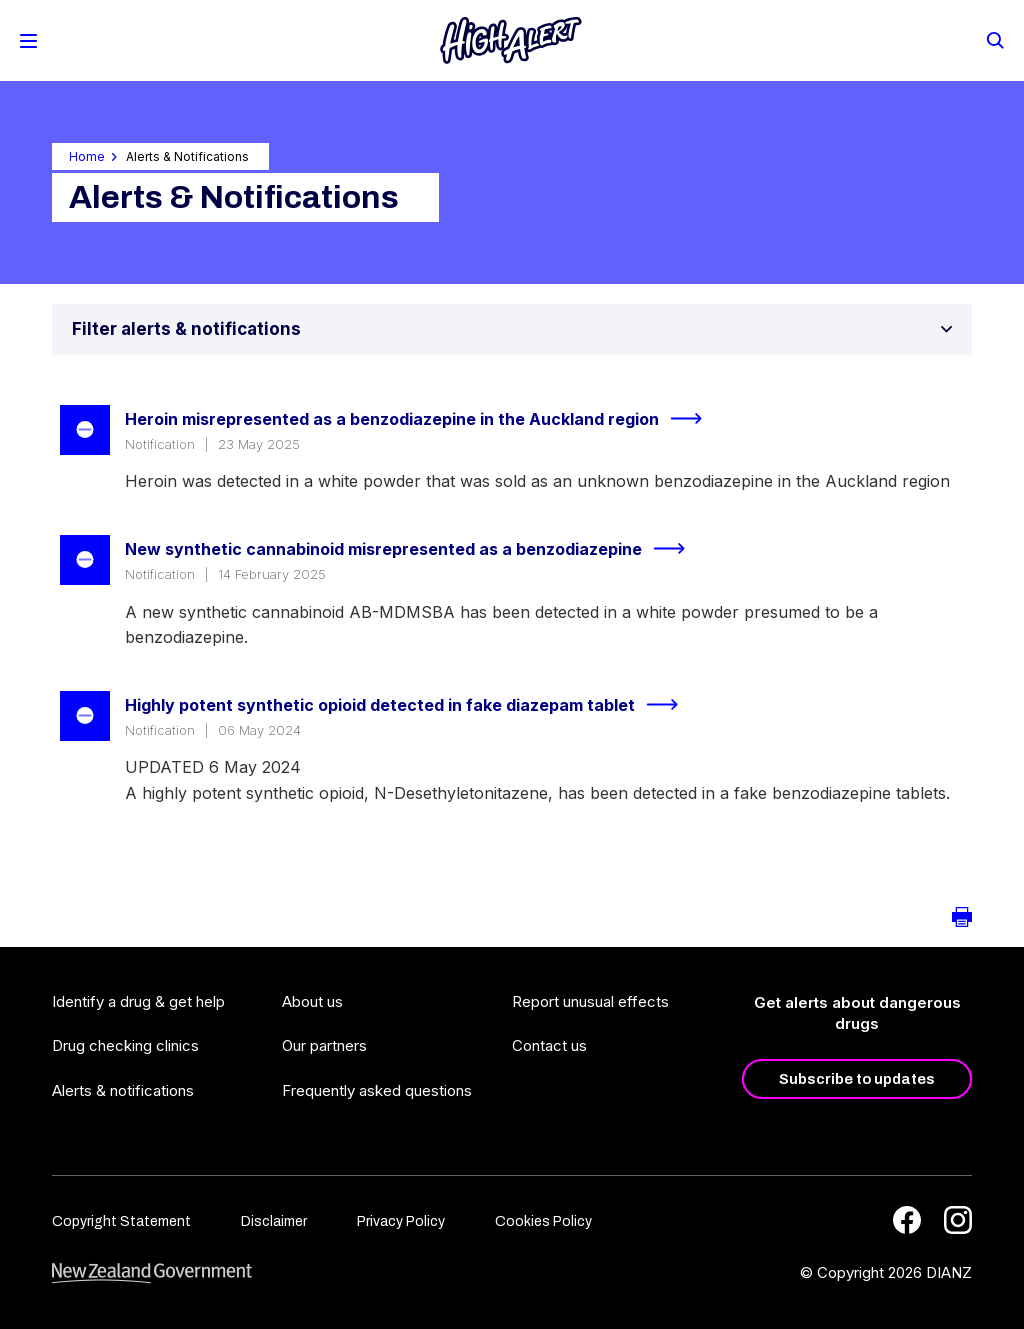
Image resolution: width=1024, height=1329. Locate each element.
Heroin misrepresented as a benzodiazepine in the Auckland (422, 419)
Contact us (549, 1045)
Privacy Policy (401, 1221)
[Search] (994, 39)
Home (87, 156)
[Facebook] (907, 1220)
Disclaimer (274, 1221)
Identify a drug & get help (138, 1001)
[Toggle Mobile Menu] (28, 41)
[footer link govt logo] (152, 1273)
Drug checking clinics (125, 1045)
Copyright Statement (121, 1221)
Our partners (324, 1045)
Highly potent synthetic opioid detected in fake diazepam (410, 705)
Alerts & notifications (123, 1090)
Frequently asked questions (377, 1090)
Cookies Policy (543, 1221)
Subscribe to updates (857, 1079)
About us (312, 1001)
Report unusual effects (590, 1001)
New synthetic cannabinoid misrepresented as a (413, 549)
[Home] (511, 40)
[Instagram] (958, 1220)
